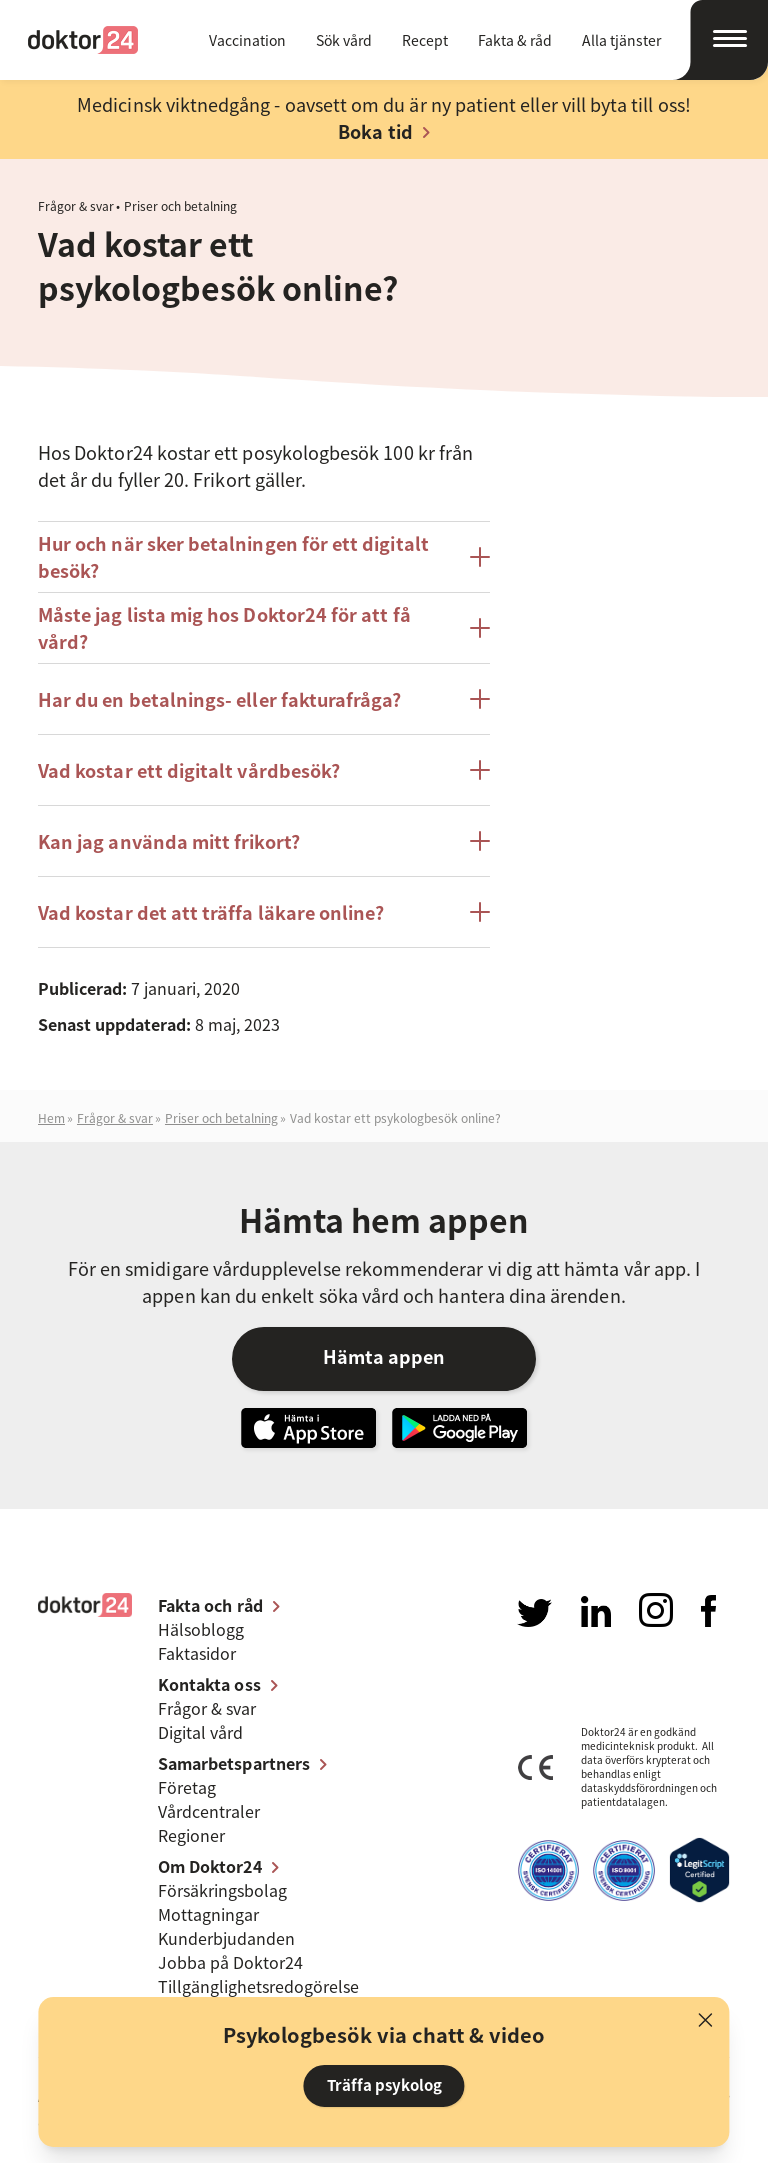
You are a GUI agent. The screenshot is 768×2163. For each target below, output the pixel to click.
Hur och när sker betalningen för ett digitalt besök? (233, 557)
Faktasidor (197, 1653)
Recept (425, 40)
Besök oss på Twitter (534, 1613)
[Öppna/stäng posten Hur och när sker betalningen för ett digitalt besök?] (480, 557)
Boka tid (375, 131)
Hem (51, 1118)
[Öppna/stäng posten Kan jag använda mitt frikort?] (480, 841)
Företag (187, 1787)
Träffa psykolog (384, 2085)
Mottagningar (208, 1914)
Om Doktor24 (210, 1866)
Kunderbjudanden (226, 1938)
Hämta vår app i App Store (308, 1428)
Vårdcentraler (209, 1811)
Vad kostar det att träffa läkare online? (211, 912)
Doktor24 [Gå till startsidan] (83, 40)
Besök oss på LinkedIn (595, 1611)
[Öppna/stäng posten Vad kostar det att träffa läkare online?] (480, 912)
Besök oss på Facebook (708, 1611)
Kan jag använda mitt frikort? (169, 841)
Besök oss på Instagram (656, 1610)
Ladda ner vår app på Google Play (459, 1428)
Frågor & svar (76, 206)
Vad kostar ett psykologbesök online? (395, 1118)
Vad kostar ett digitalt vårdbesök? (189, 770)
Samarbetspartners (234, 1763)
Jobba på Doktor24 (230, 1962)
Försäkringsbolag (222, 1890)
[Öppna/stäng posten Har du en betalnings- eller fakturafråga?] (480, 699)
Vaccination (247, 40)
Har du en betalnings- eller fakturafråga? (220, 699)
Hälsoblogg (201, 1629)
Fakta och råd (210, 1605)
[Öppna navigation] (720, 40)
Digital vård (200, 1732)
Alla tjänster (621, 40)
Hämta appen (384, 1356)
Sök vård (344, 40)
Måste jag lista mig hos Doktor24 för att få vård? (224, 628)
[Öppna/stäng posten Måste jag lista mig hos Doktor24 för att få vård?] (480, 628)
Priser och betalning (180, 206)
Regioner (191, 1835)
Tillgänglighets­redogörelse (258, 1986)
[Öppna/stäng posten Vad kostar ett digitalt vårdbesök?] (480, 770)
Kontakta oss (209, 1684)
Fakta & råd (515, 40)
